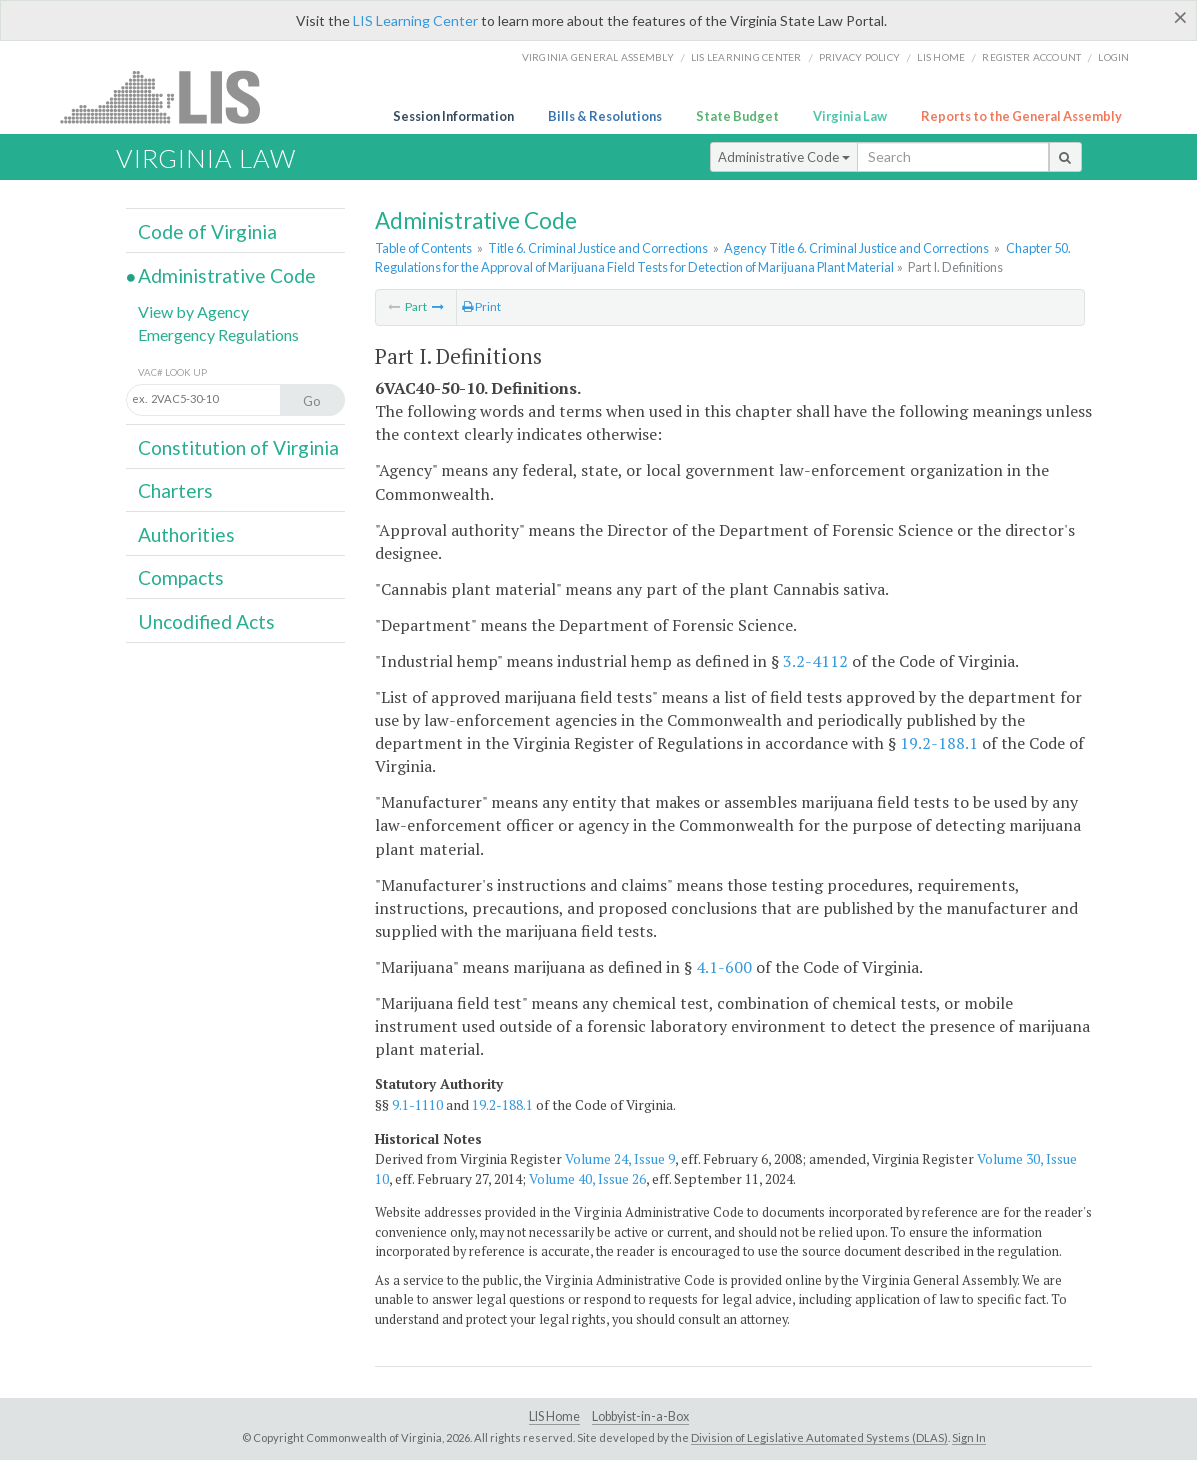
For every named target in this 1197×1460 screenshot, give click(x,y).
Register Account (1031, 57)
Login (1113, 57)
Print (481, 306)
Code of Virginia (207, 231)
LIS (171, 96)
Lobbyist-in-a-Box (640, 1416)
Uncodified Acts (206, 621)
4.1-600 (724, 967)
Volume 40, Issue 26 (587, 1179)
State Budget (737, 116)
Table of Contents (423, 248)
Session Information (453, 116)
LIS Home (554, 1416)
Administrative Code (784, 157)
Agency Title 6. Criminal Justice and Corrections (856, 248)
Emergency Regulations (218, 334)
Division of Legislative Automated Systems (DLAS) (819, 1437)
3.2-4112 (815, 661)
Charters (175, 490)
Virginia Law (850, 116)
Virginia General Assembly (598, 57)
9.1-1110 (417, 1105)
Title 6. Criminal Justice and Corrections (598, 248)
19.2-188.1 (939, 743)
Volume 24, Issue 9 (620, 1159)
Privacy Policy (860, 57)
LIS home (941, 57)
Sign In (969, 1437)
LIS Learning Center (415, 20)
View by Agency (193, 311)
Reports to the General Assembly (1021, 116)
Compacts (181, 577)
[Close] (1180, 17)
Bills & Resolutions (605, 116)
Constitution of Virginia (238, 447)
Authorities (186, 534)
